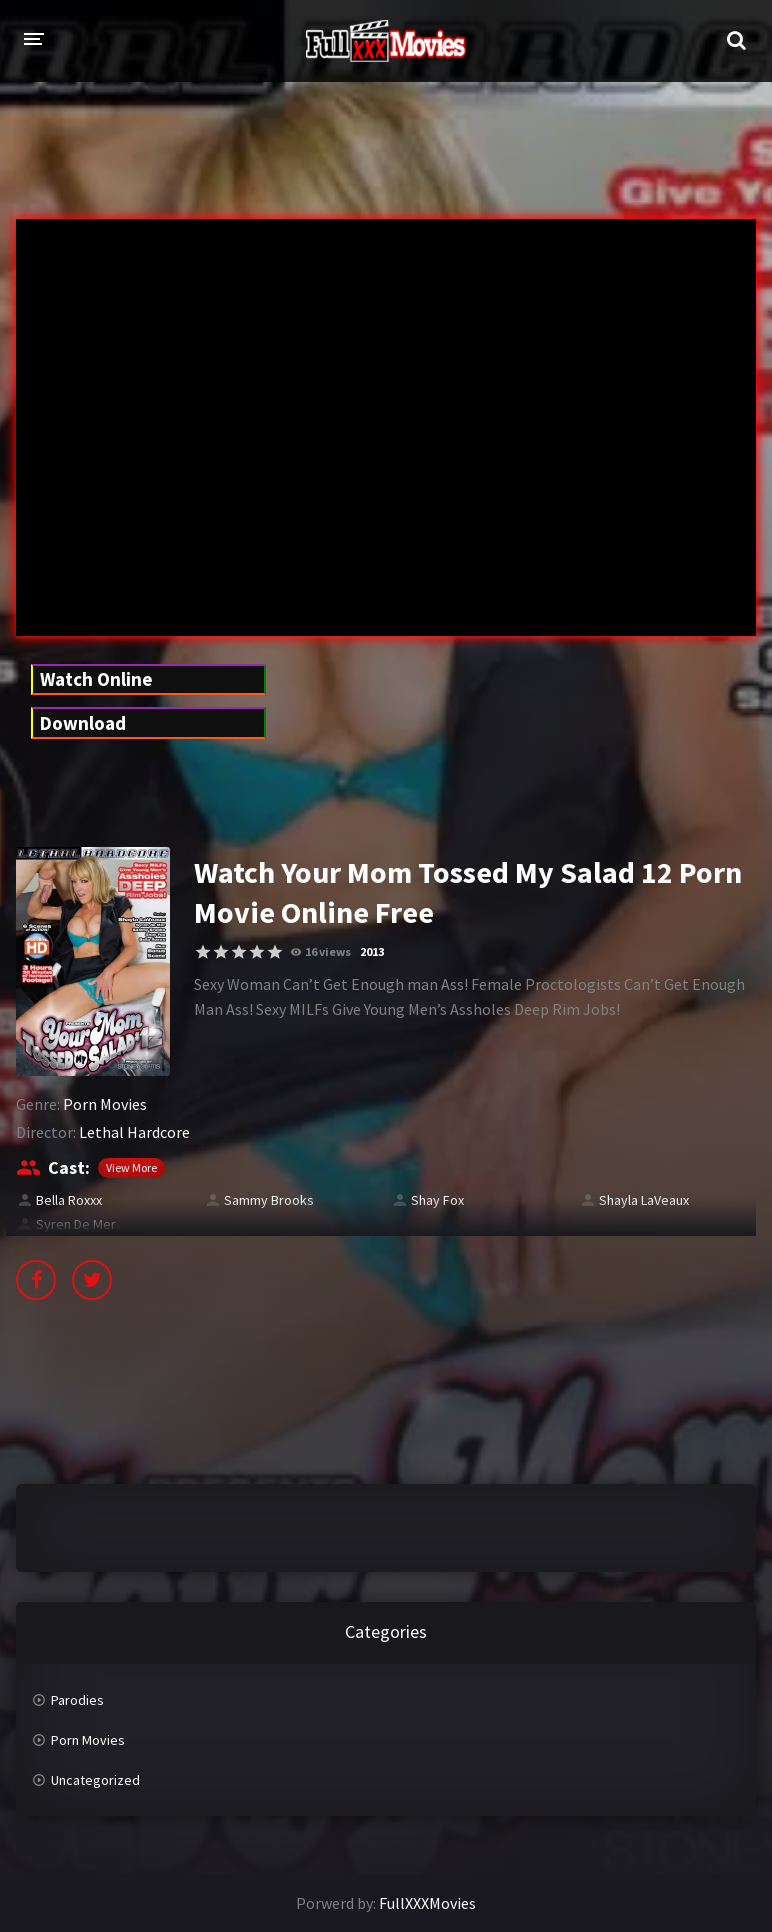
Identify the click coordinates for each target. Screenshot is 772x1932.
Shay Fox (437, 1200)
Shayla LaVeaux (644, 1200)
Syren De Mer (76, 1224)
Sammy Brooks (269, 1200)
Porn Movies (105, 1104)
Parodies (77, 1700)
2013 (372, 951)
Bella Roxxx (69, 1200)
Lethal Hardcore (134, 1132)
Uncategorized (95, 1780)
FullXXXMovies (427, 1903)
